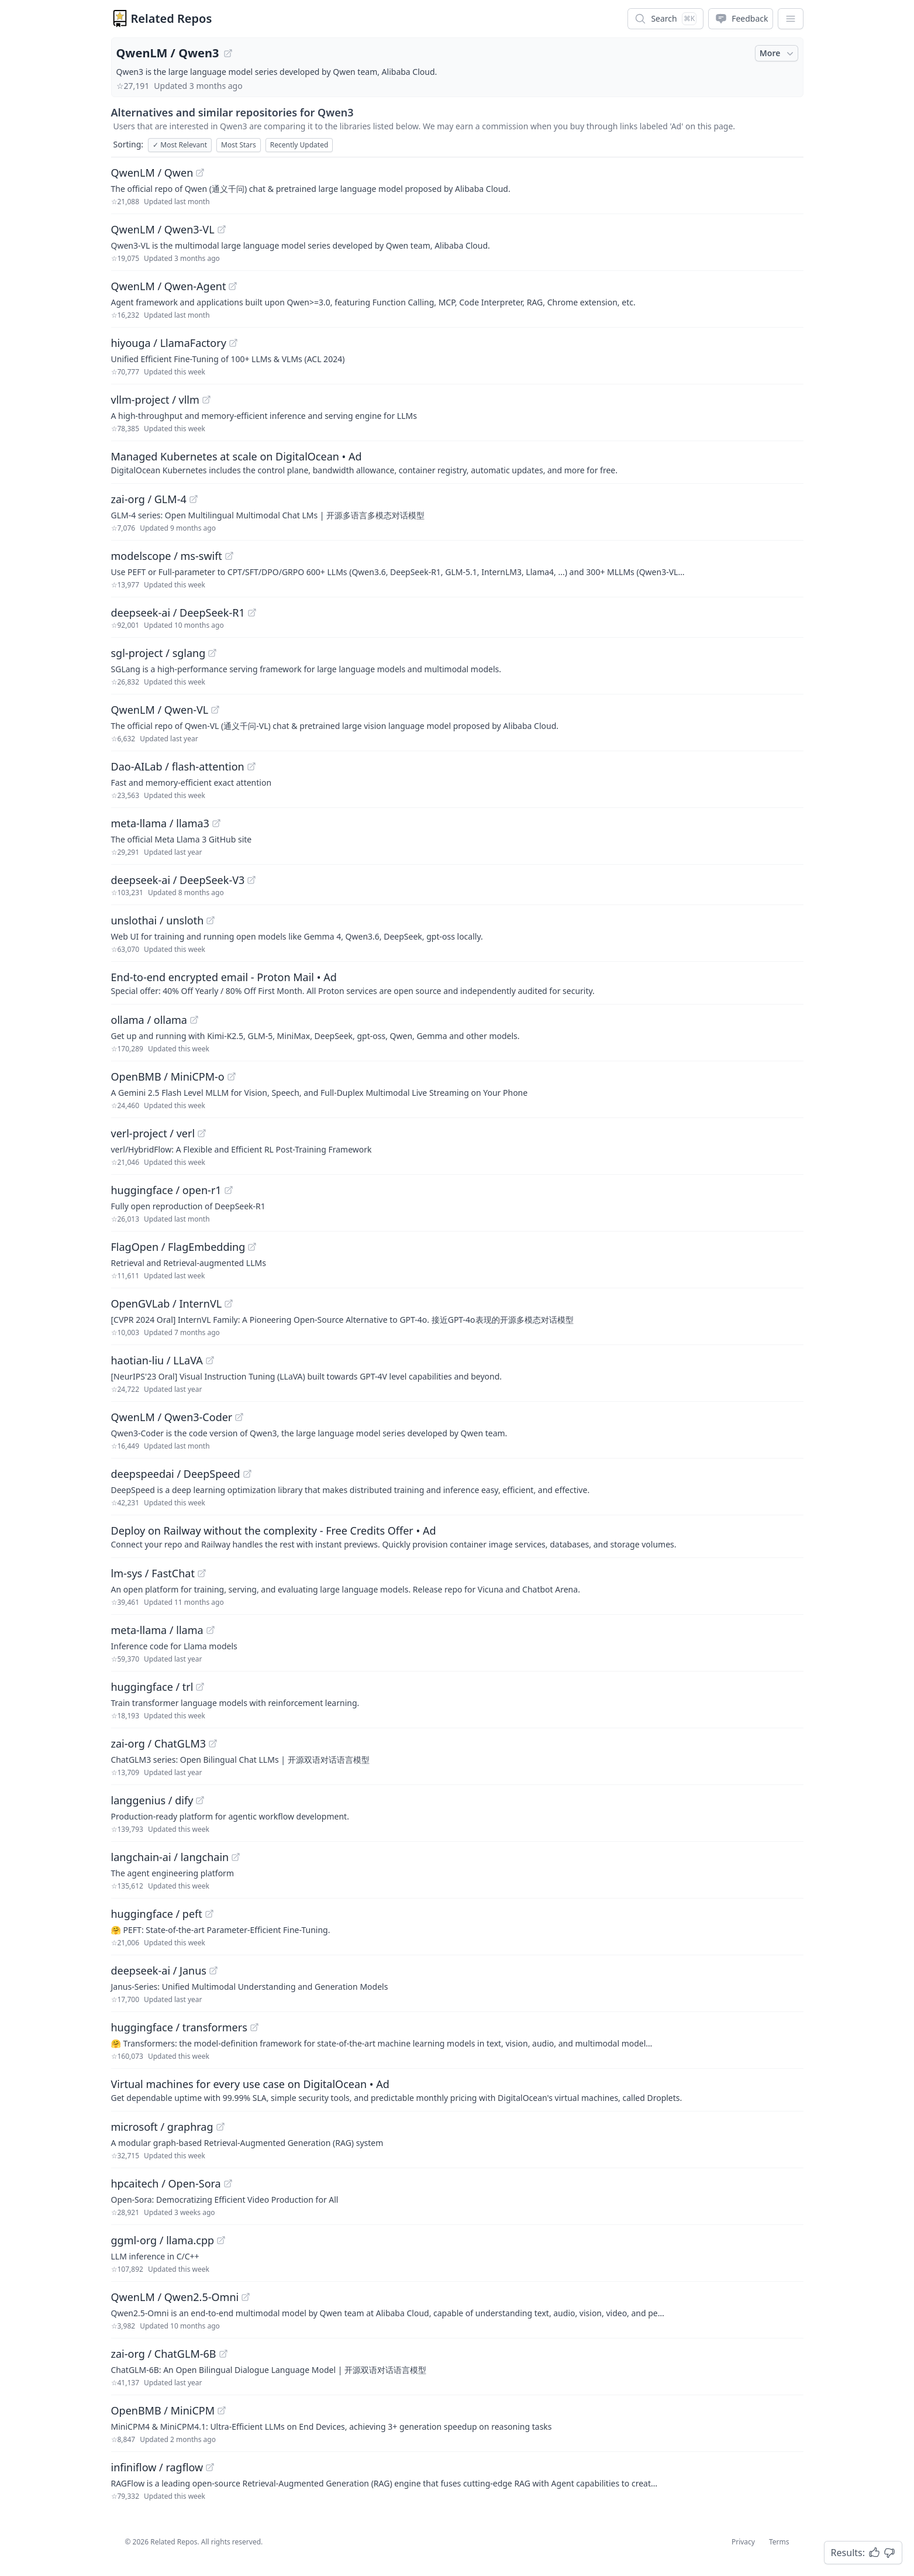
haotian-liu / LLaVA (157, 1360)
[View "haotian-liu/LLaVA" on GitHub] (210, 1360)
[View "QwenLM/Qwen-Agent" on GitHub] (232, 286)
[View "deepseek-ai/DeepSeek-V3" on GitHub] (251, 880)
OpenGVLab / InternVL (166, 1303)
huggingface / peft (156, 1914)
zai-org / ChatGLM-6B (163, 2354)
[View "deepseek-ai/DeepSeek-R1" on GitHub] (252, 612)
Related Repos (171, 18)
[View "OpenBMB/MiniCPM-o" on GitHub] (231, 1076)
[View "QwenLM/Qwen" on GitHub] (200, 172)
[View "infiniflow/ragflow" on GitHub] (210, 2467)
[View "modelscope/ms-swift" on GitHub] (229, 555)
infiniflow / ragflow (157, 2467)
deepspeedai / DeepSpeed (175, 1474)
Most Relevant (180, 145)
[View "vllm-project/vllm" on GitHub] (206, 399)
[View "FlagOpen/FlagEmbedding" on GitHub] (252, 1246)
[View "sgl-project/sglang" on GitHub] (212, 653)
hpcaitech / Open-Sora (166, 2183)
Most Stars (238, 145)
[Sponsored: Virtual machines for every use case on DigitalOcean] (457, 2090)
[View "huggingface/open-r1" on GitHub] (228, 1190)
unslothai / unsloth (157, 920)
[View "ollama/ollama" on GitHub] (194, 1019)
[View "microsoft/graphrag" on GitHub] (220, 2126)
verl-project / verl (153, 1133)
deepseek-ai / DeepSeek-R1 (178, 613)
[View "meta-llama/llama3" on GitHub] (216, 823)
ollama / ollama (149, 1020)
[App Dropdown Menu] (790, 18)
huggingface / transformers (179, 2027)
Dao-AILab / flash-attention (177, 766)
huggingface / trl (152, 1687)
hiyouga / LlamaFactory (168, 343)
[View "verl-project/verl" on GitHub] (201, 1133)
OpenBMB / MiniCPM (163, 2410)
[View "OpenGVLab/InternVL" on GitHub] (228, 1303)
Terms (779, 2542)
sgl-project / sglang (158, 653)
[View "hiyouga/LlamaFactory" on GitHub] (233, 343)
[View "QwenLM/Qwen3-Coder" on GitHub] (239, 1417)
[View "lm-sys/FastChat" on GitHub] (201, 1573)
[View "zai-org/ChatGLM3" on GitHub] (213, 1743)
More (778, 53)
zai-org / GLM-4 (149, 499)
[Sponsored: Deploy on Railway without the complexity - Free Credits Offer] (457, 1536)
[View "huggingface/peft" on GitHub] (209, 1913)
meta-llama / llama (157, 1630)
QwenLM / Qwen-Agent (168, 286)
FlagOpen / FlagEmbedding (178, 1247)
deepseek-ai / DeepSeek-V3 (178, 880)
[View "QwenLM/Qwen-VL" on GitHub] (215, 709)
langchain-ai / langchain (170, 1857)
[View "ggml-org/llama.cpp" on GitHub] (221, 2240)
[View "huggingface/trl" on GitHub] (200, 1686)
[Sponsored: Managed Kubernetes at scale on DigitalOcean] (457, 462)
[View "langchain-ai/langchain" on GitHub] (235, 1857)
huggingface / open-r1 (166, 1190)
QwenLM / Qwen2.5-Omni (175, 2297)
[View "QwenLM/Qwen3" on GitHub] (228, 53)
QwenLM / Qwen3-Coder (172, 1417)
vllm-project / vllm (155, 400)
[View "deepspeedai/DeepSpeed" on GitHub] (247, 1473)
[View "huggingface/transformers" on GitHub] (254, 2027)
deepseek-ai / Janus (158, 1970)
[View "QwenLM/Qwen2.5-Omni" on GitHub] (245, 2297)
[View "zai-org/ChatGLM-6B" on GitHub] (223, 2353)
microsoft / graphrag (162, 2127)
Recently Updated (299, 145)
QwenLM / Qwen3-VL (163, 229)
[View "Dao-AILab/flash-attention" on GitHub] (251, 766)
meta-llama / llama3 (160, 823)
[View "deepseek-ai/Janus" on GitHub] (213, 1970)
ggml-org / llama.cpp (163, 2240)
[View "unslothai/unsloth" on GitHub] (210, 920)
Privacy (743, 2542)
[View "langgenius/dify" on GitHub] (200, 1800)
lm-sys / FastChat (153, 1573)
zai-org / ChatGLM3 (158, 1743)
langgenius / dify (152, 1800)
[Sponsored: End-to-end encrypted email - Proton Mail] (457, 983)
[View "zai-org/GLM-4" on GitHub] (193, 499)
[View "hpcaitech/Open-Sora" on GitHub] (228, 2183)
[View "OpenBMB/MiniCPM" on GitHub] (221, 2410)
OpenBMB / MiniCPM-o (168, 1076)
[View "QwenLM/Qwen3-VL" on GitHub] (221, 229)
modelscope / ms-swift (166, 556)
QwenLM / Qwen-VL (160, 710)
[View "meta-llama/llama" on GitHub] (210, 1630)
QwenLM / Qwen (152, 173)
